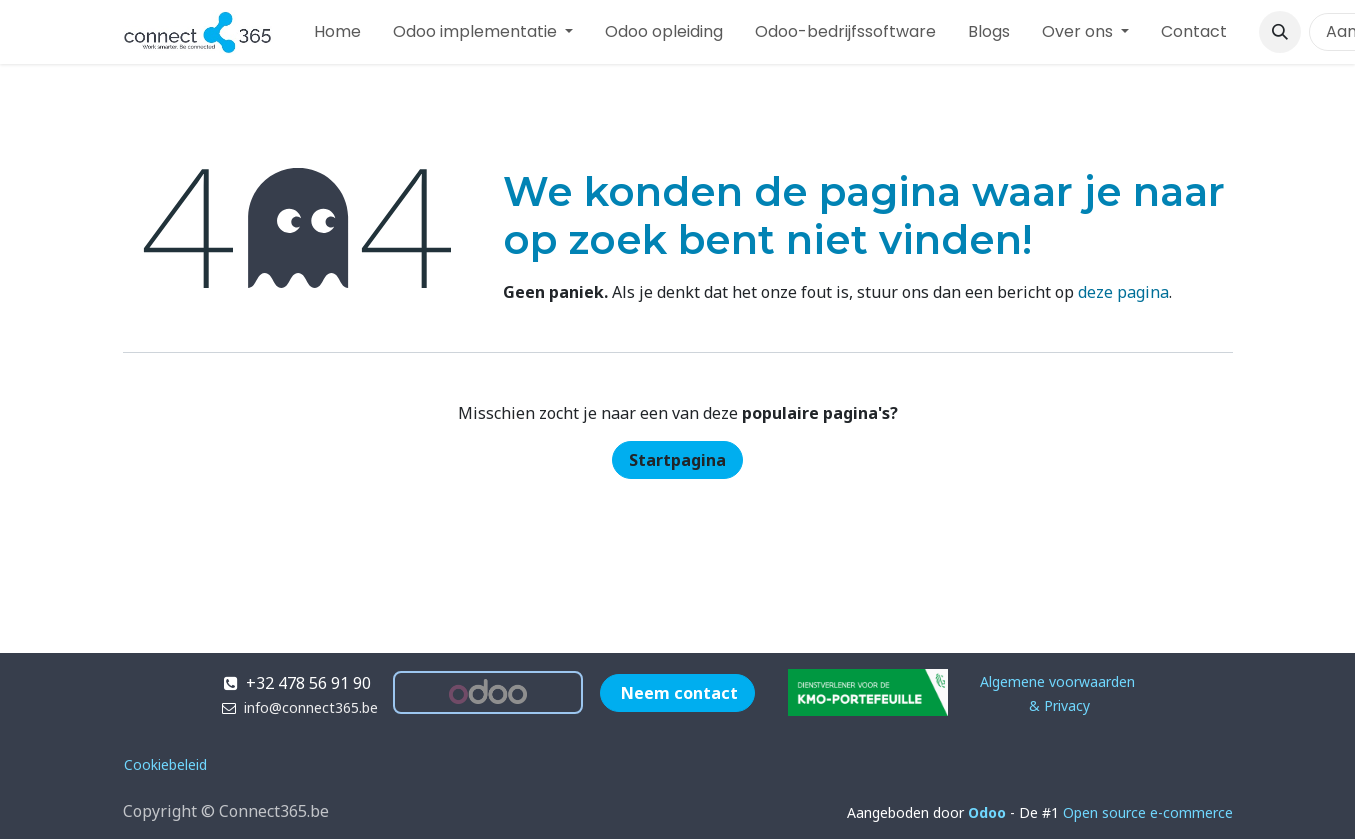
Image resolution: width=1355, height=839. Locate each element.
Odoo (989, 812)
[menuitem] (337, 32)
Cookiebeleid (165, 764)
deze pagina (1123, 292)
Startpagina (677, 460)
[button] (1280, 32)
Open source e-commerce (1148, 812)
